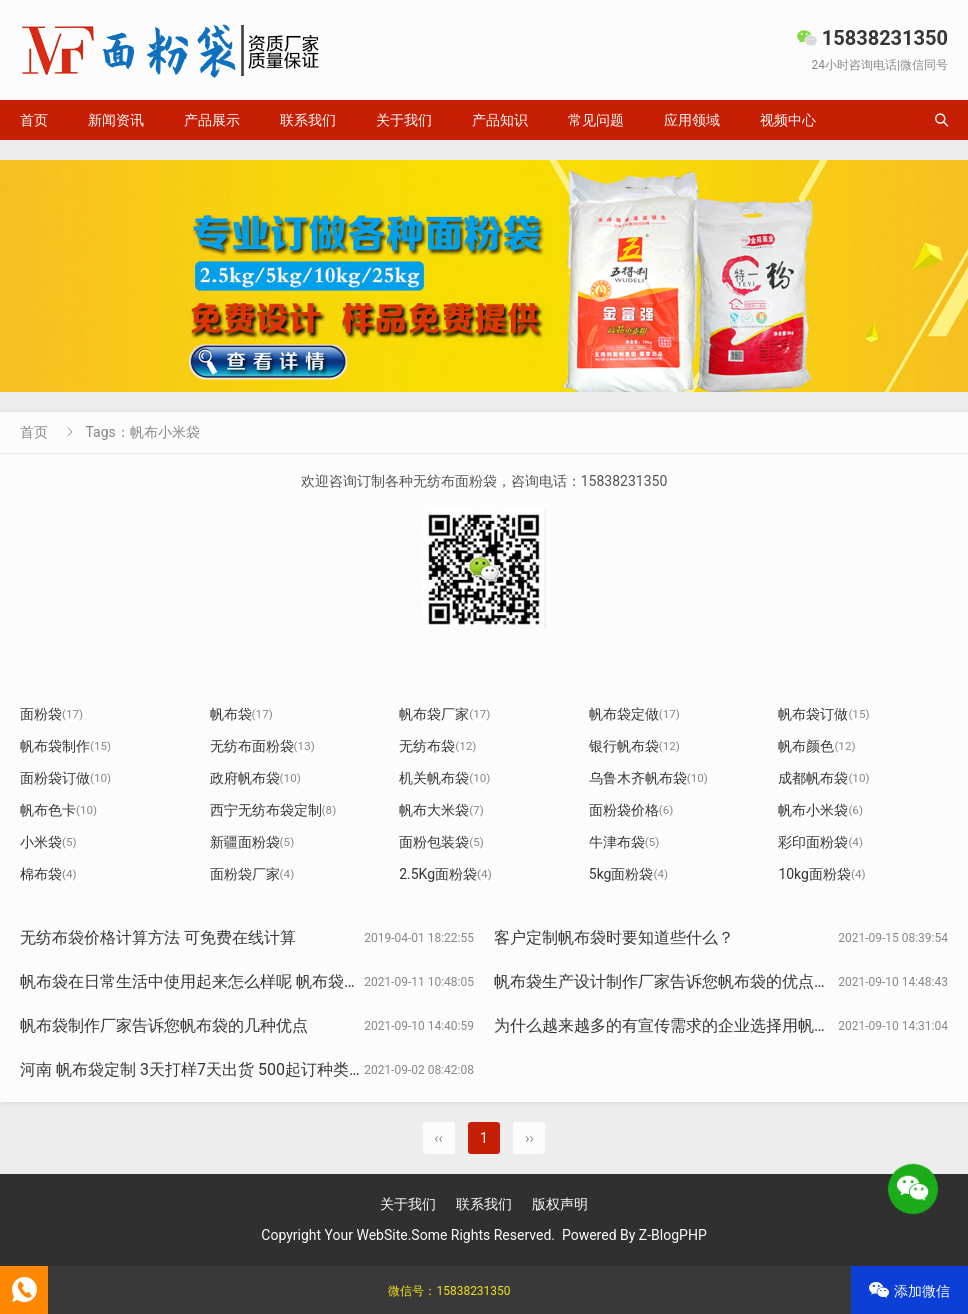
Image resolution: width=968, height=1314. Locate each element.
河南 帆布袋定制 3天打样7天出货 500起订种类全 (192, 1069)
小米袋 (48, 842)
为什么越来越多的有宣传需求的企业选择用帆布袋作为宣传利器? (722, 1025)
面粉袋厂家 (252, 874)
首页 (34, 120)
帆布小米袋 (820, 810)
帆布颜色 (816, 746)
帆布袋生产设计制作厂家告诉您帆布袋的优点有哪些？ (686, 981)
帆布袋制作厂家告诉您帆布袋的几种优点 (164, 1025)
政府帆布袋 (255, 778)
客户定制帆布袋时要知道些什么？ (614, 937)
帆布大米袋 (441, 810)
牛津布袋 (624, 842)
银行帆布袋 (634, 746)
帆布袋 (241, 714)
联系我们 (308, 120)
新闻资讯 (116, 120)
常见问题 (596, 120)
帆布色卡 (58, 810)
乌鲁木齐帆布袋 (648, 778)
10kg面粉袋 (821, 874)
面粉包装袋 (441, 842)
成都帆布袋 (823, 778)
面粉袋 (51, 714)
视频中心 (788, 120)
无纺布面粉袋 (262, 746)
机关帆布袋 (444, 778)
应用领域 (692, 120)
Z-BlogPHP (673, 1235)
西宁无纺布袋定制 (273, 810)
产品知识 (500, 120)
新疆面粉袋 (252, 842)
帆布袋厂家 (444, 714)
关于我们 (404, 120)
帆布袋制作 (65, 746)
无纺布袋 (437, 746)
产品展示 (212, 120)
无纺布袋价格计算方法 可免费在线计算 (158, 937)
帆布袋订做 (823, 714)
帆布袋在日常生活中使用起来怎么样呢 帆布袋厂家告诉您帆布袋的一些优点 (286, 981)
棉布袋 (48, 874)
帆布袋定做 (634, 714)
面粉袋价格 (631, 810)
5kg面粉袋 (628, 874)
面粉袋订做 (65, 778)
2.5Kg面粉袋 (445, 874)
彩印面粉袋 (820, 842)
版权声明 (560, 1204)
